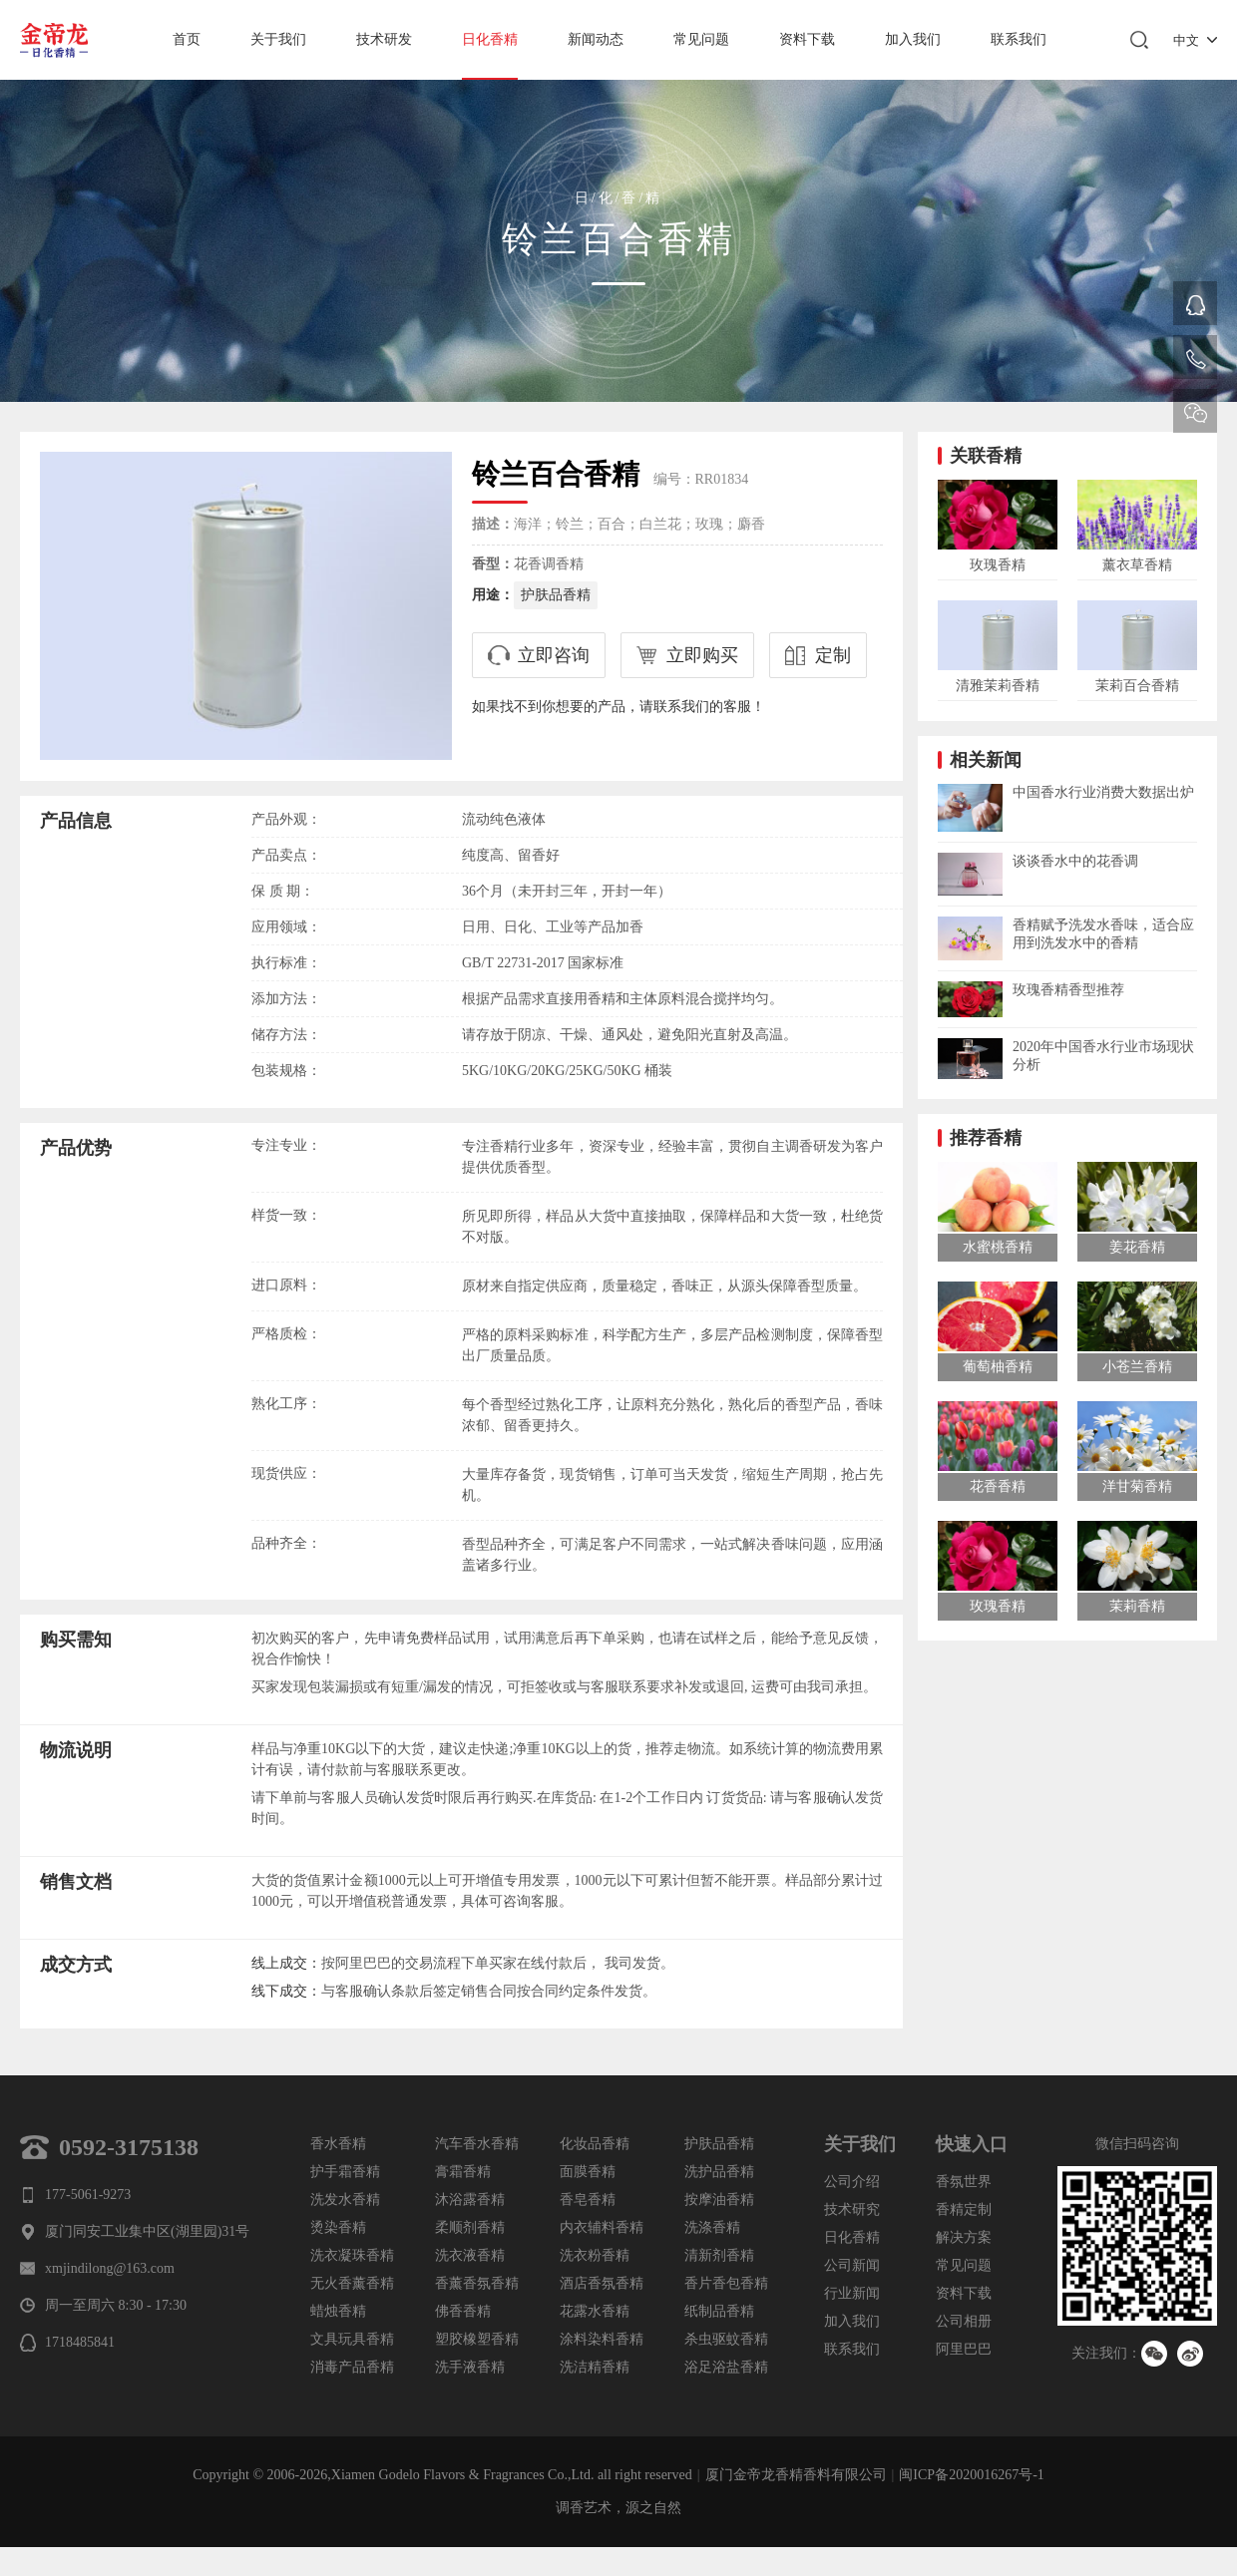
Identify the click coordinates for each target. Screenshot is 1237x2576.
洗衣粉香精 (594, 2255)
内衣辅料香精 (601, 2227)
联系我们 (1018, 39)
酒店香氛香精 (601, 2283)
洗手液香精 (470, 2367)
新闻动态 (595, 39)
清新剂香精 (719, 2255)
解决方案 (964, 2237)
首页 (187, 39)
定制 (833, 655)
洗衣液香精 (470, 2255)
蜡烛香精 (338, 2311)
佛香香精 (463, 2311)
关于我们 (278, 39)
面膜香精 (588, 2171)
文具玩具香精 (352, 2339)
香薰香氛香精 (477, 2283)
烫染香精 (338, 2227)
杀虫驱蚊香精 (726, 2339)
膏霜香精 (463, 2171)
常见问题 (701, 39)
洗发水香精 (345, 2199)
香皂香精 (588, 2199)
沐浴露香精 (470, 2199)
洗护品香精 (719, 2171)
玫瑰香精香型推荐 (1068, 989)
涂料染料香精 (601, 2339)
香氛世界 (964, 2181)
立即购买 (702, 655)
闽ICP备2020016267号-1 (971, 2474)
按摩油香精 (719, 2199)
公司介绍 (852, 2181)
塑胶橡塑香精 (477, 2339)
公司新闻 (852, 2265)
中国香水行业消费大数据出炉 (1103, 792)
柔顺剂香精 (470, 2227)
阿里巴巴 (964, 2349)
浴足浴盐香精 (726, 2367)
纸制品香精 (719, 2311)
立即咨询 (554, 655)
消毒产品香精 (352, 2367)
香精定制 (964, 2209)
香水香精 (338, 2143)
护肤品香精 (556, 594)
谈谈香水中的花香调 (1075, 861)
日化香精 (490, 39)
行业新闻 (852, 2293)
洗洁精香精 (594, 2367)
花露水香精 (594, 2311)
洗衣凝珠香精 (352, 2255)
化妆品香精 (594, 2143)
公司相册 (964, 2321)
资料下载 (807, 39)
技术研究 (852, 2209)
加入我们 (913, 39)
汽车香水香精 (477, 2143)
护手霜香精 (345, 2171)
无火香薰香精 (352, 2283)
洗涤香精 (712, 2227)
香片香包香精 (726, 2283)
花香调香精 (549, 563)
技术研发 (384, 39)
